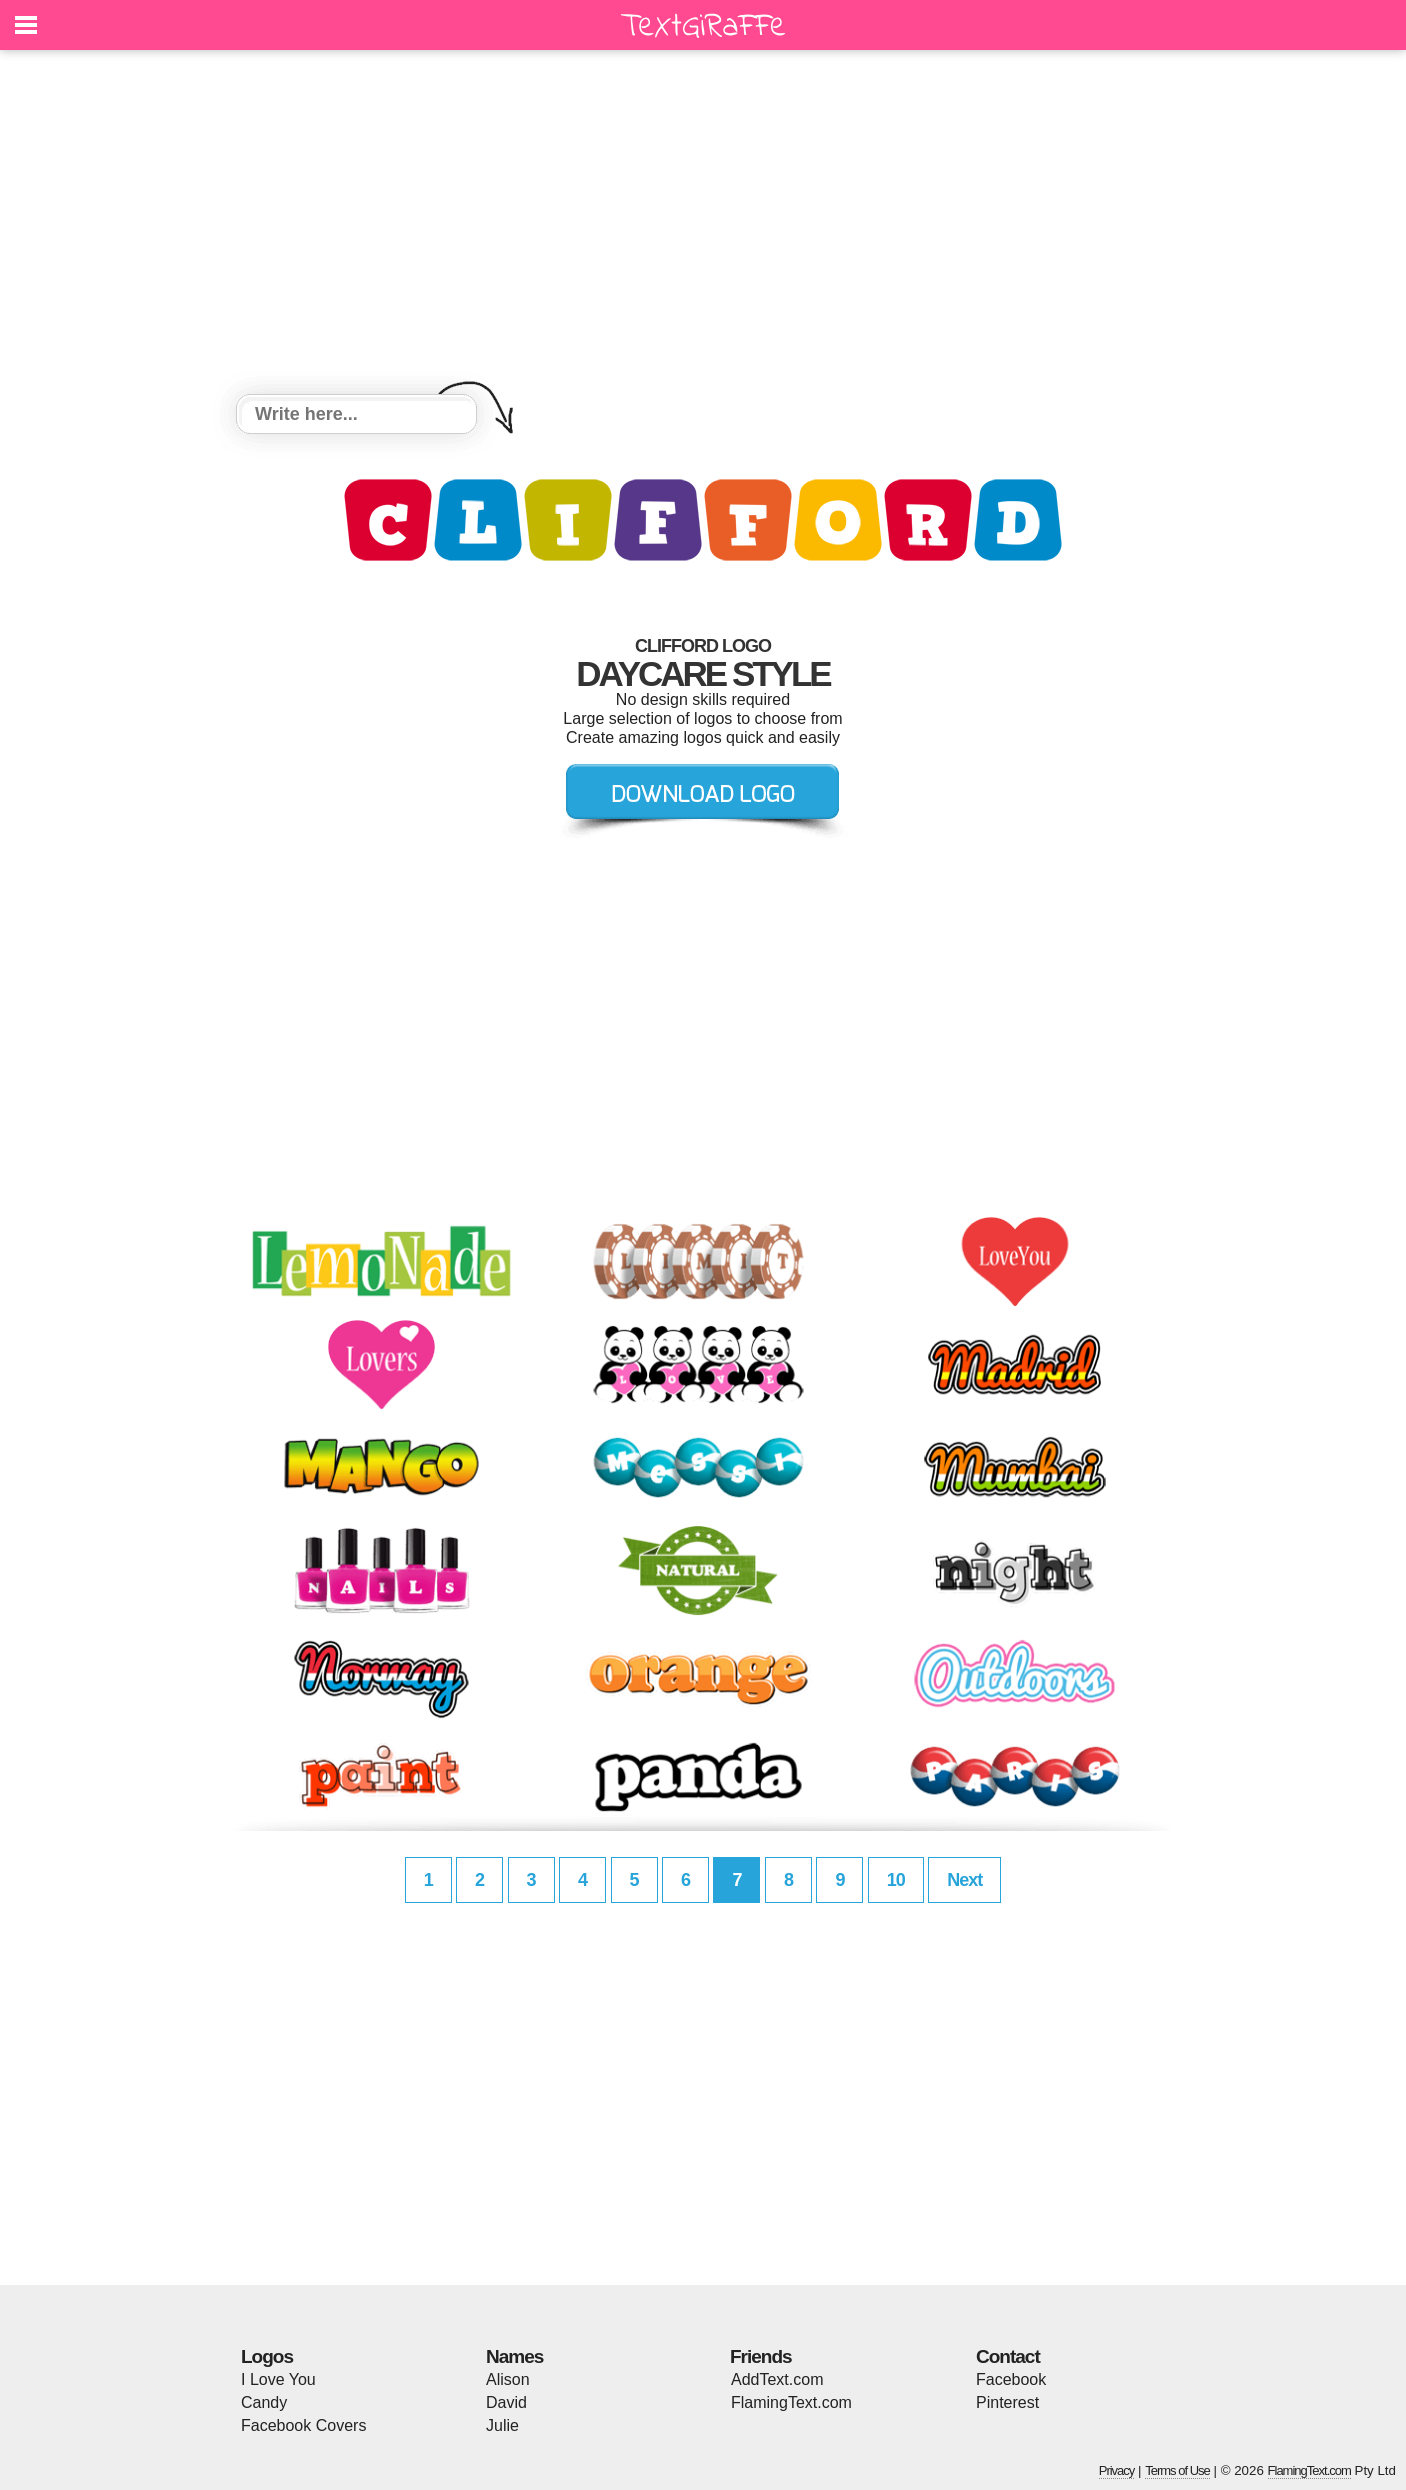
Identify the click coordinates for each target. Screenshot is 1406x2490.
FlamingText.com (791, 2402)
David (506, 2402)
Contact (1008, 2356)
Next (964, 1880)
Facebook (1011, 2379)
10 (896, 1880)
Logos (267, 2356)
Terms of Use (1177, 2470)
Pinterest (1007, 2402)
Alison (508, 2379)
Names (514, 2356)
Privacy (1117, 2470)
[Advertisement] (703, 225)
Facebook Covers (303, 2425)
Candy (264, 2402)
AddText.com (777, 2379)
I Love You (278, 2379)
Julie (502, 2425)
